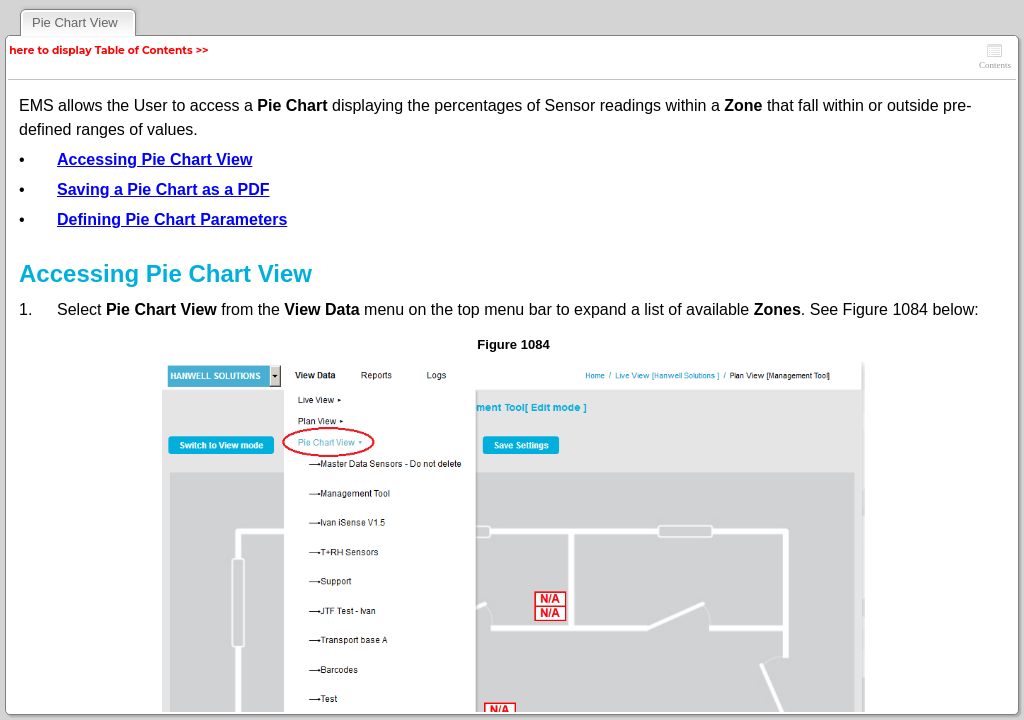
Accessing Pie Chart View (154, 159)
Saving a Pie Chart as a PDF (163, 189)
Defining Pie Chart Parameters (172, 219)
